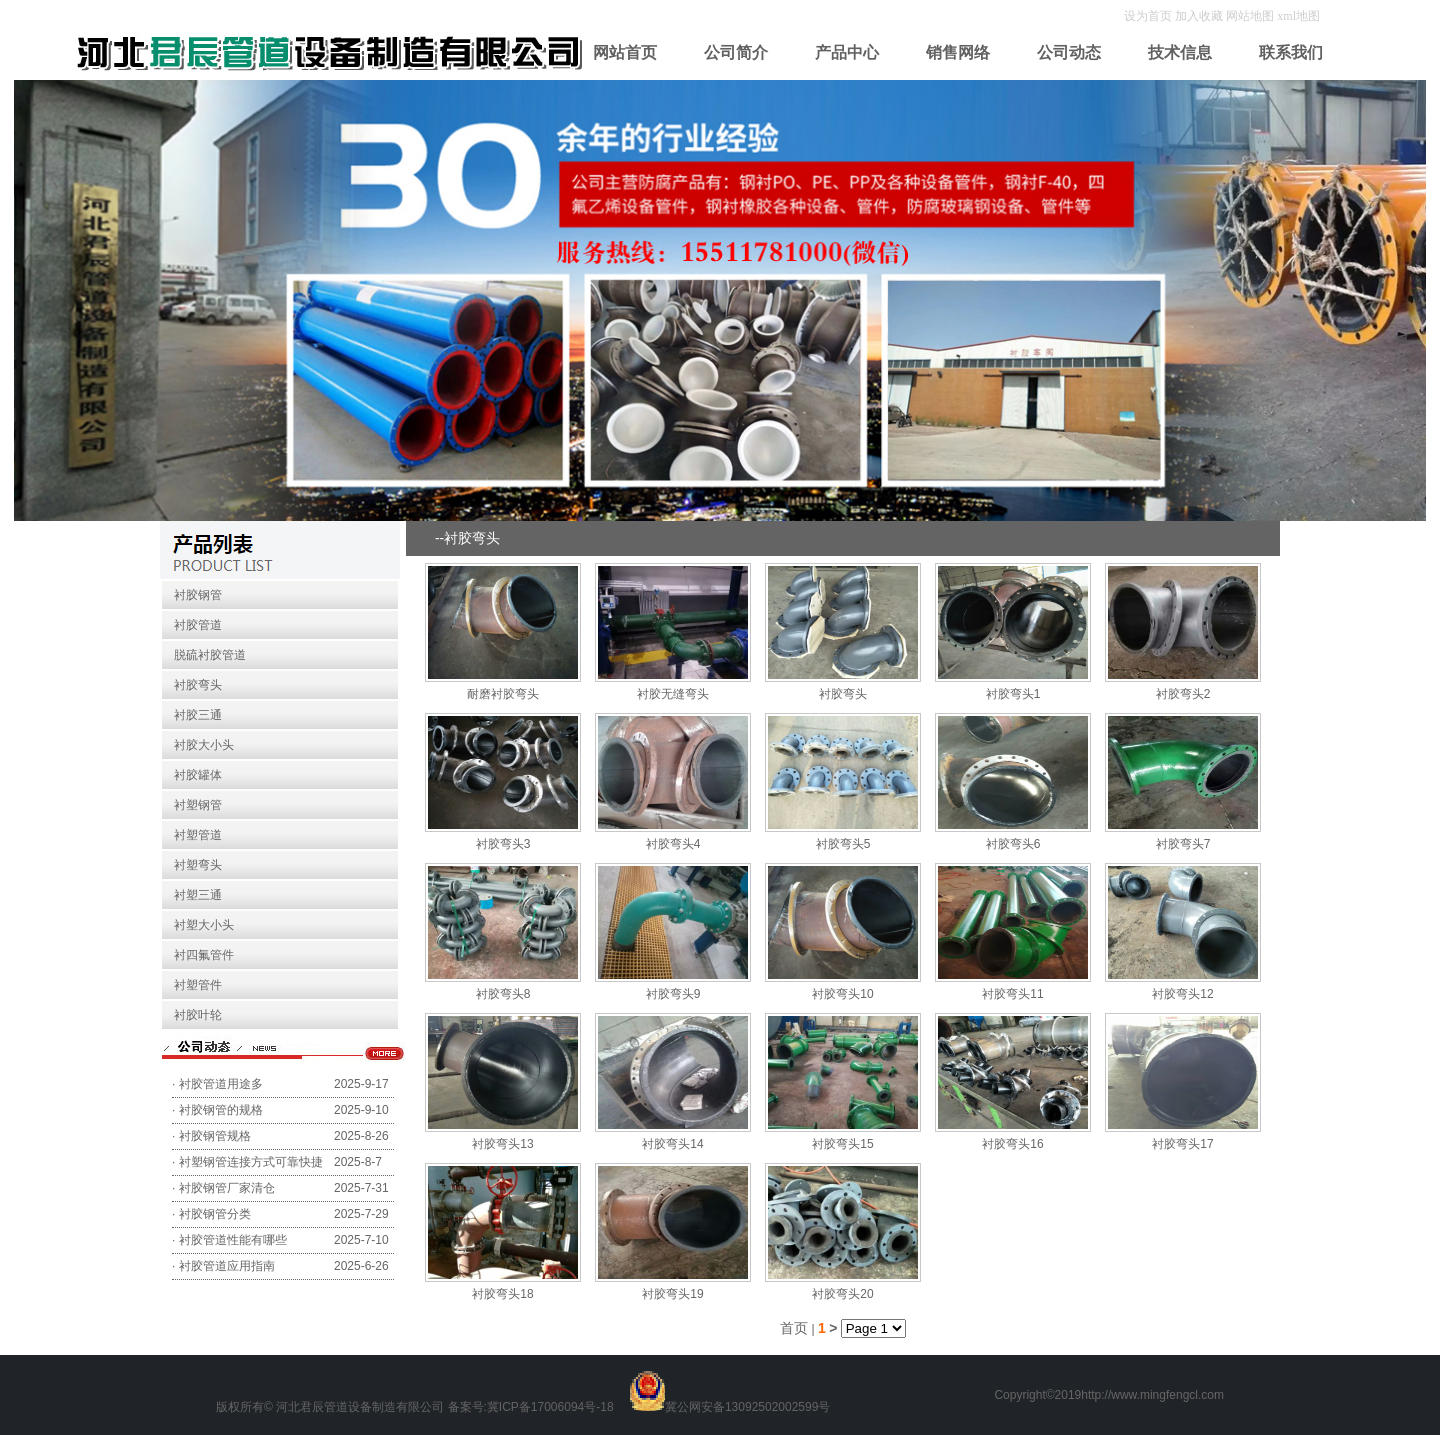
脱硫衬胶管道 (210, 655)
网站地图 (1250, 16)
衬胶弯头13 (502, 1144)
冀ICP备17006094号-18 (550, 1407)
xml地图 (1298, 16)
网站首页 (625, 52)
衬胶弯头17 (1182, 1144)
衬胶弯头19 (672, 1294)
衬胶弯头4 (673, 844)
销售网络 (958, 52)
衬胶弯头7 (1183, 844)
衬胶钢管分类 (215, 1214)
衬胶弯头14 (672, 1144)
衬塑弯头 (198, 865)
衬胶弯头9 (673, 994)
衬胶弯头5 (843, 844)
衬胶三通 (198, 715)
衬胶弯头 (198, 685)
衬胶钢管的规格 (221, 1110)
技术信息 (1180, 52)
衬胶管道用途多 (221, 1084)
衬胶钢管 (198, 595)
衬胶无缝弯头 (673, 694)
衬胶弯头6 (1013, 844)
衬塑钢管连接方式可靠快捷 (251, 1162)
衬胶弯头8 (503, 994)
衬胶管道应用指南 (227, 1266)
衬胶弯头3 (503, 844)
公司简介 (736, 52)
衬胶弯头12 (1182, 994)
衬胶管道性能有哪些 (233, 1240)
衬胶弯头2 (1183, 694)
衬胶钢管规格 (215, 1136)
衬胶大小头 (204, 745)
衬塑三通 (198, 895)
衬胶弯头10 (842, 994)
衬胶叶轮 (198, 1015)
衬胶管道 (198, 625)
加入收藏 (1200, 16)
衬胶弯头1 (1013, 694)
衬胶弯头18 (502, 1294)
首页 (794, 1328)
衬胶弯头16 (1012, 1144)
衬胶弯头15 (842, 1144)
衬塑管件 (198, 985)
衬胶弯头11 (1012, 994)
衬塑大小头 (204, 925)
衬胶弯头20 (842, 1294)
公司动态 (1069, 52)
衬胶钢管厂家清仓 (227, 1188)
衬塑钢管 (198, 805)
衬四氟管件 (204, 955)
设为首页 (1149, 16)
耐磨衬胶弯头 (503, 694)
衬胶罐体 (198, 775)
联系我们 (1291, 52)
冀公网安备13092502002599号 (747, 1407)
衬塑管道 (198, 835)
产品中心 (847, 52)
